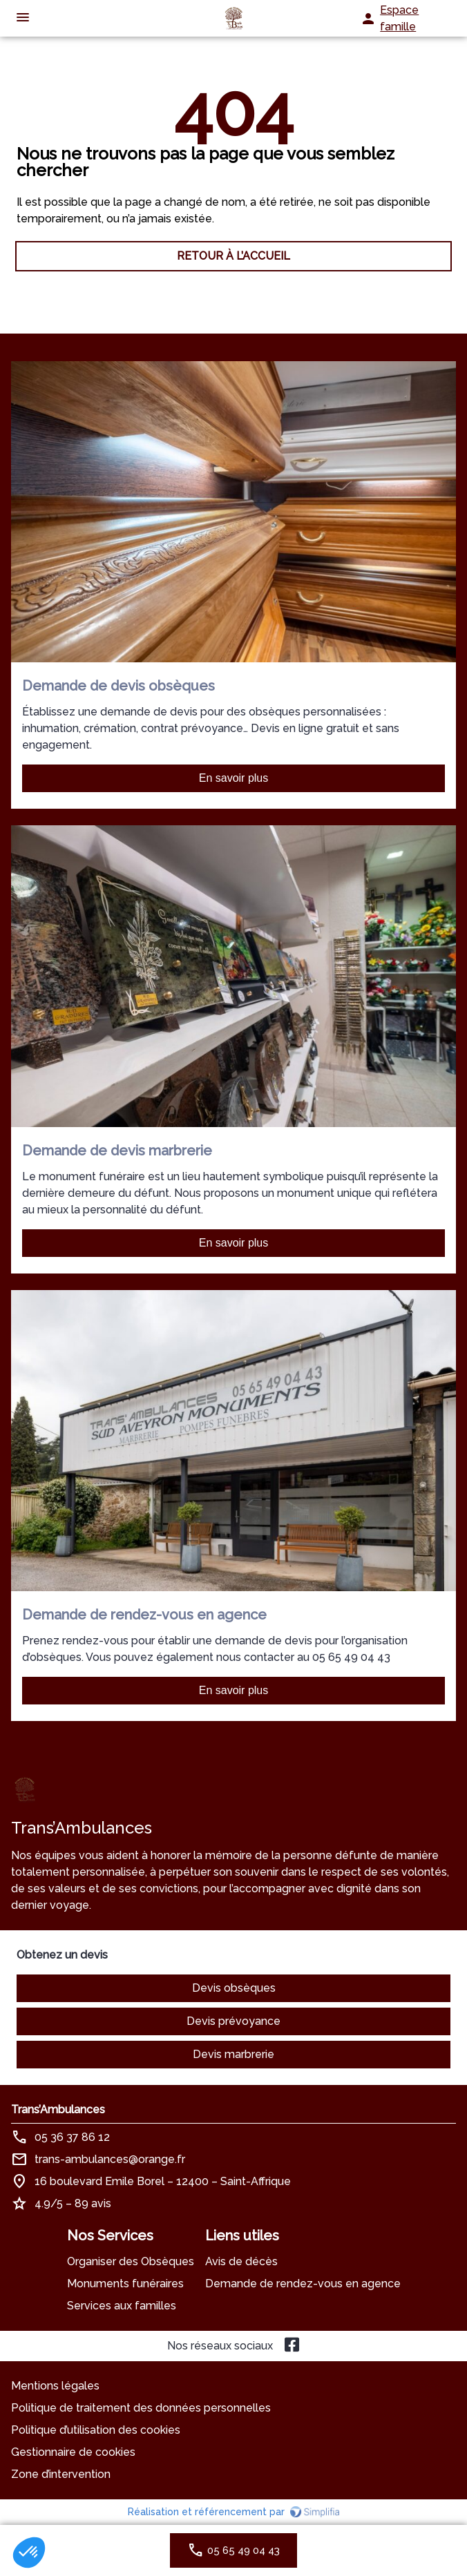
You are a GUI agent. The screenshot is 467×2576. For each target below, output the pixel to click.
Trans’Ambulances (58, 2109)
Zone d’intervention (61, 2474)
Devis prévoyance (233, 2021)
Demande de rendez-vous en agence (303, 2283)
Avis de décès (241, 2261)
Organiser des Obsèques (130, 2261)
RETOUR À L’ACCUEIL (233, 255)
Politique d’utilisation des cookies (95, 2429)
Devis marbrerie (233, 2054)
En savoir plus (234, 778)
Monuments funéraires (125, 2283)
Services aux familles (121, 2305)
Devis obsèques (234, 1988)
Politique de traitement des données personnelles (141, 2407)
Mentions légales (55, 2385)
